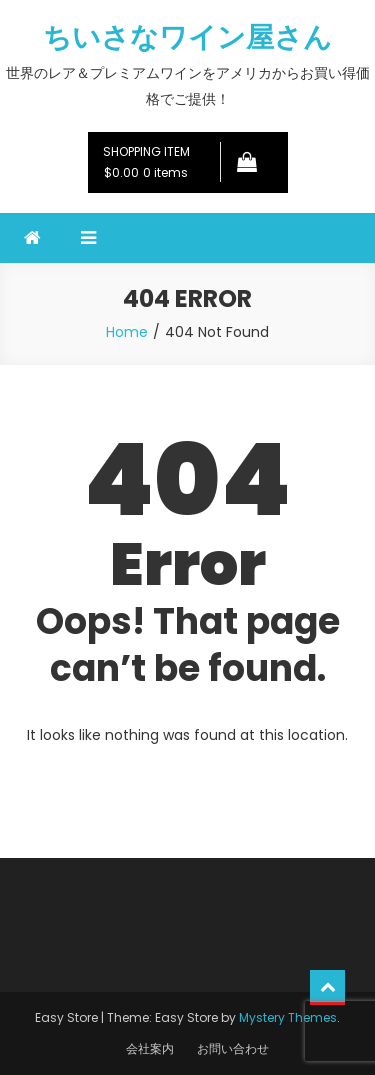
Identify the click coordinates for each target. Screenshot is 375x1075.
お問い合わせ (233, 1048)
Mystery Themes (288, 1017)
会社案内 (150, 1048)
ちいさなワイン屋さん (187, 37)
